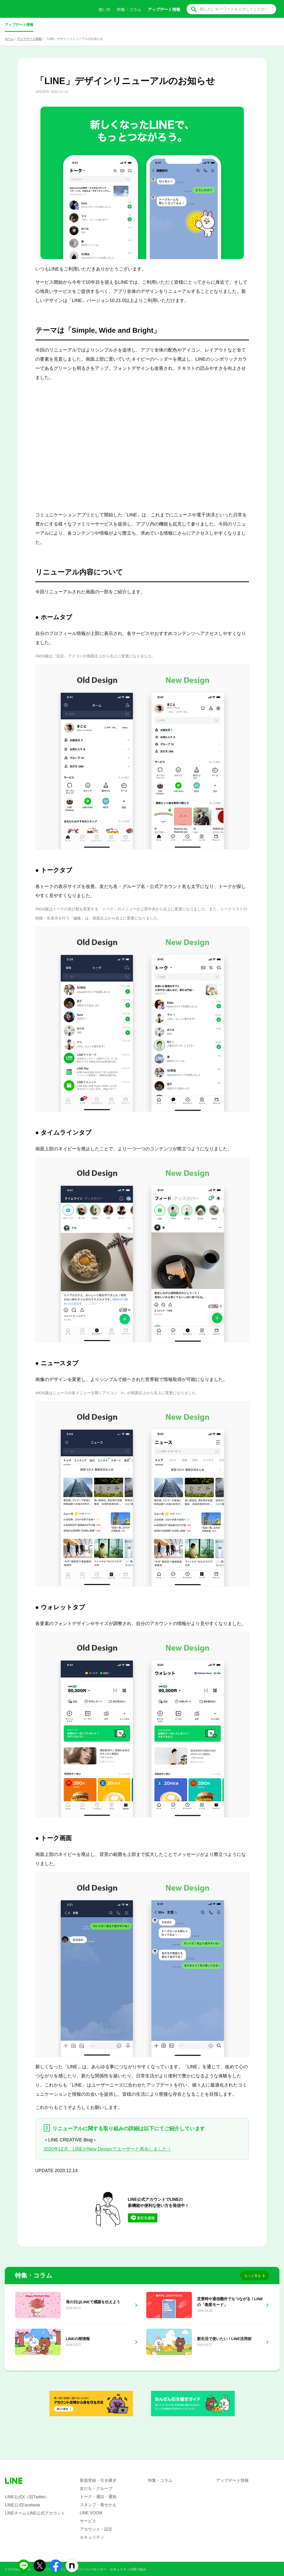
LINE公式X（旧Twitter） (27, 2497)
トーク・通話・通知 (98, 2496)
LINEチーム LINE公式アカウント (35, 2513)
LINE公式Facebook (22, 2505)
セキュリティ (92, 2537)
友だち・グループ (96, 2488)
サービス (88, 2521)
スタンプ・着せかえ (98, 2505)
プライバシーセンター (89, 2569)
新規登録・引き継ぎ (98, 2480)
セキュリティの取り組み (128, 2569)
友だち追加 (142, 2217)
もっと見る (252, 2276)
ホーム (9, 39)
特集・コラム (129, 9)
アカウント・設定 (96, 2529)
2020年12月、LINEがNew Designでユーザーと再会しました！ (108, 2149)
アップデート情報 (19, 25)
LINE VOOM (91, 2513)
